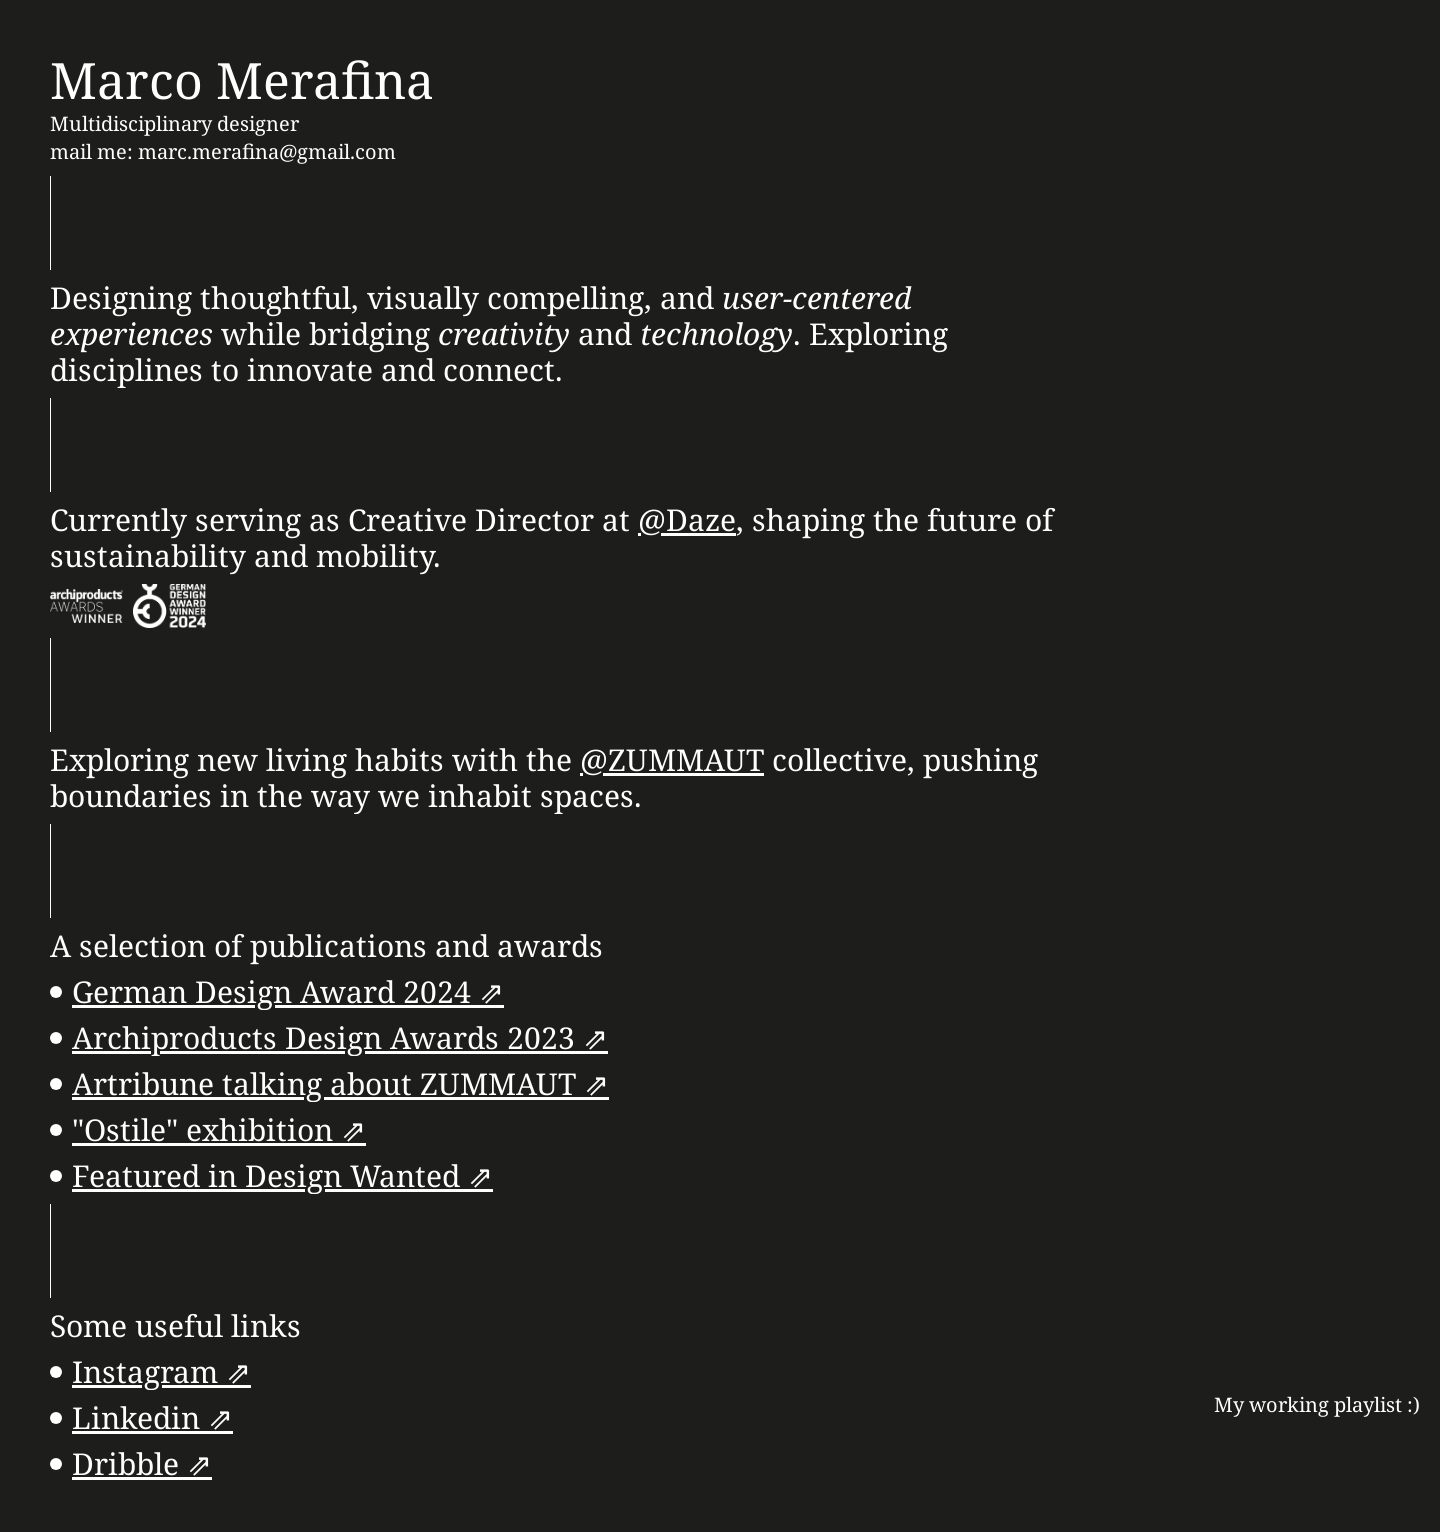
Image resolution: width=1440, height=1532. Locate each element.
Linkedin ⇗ (152, 1417)
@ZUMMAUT (672, 759)
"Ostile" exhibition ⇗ (219, 1129)
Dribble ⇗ (142, 1463)
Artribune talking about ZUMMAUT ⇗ (340, 1083)
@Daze (687, 519)
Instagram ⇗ (161, 1371)
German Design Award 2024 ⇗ (288, 991)
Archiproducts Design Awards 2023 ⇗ (340, 1037)
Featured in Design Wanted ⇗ (282, 1175)
